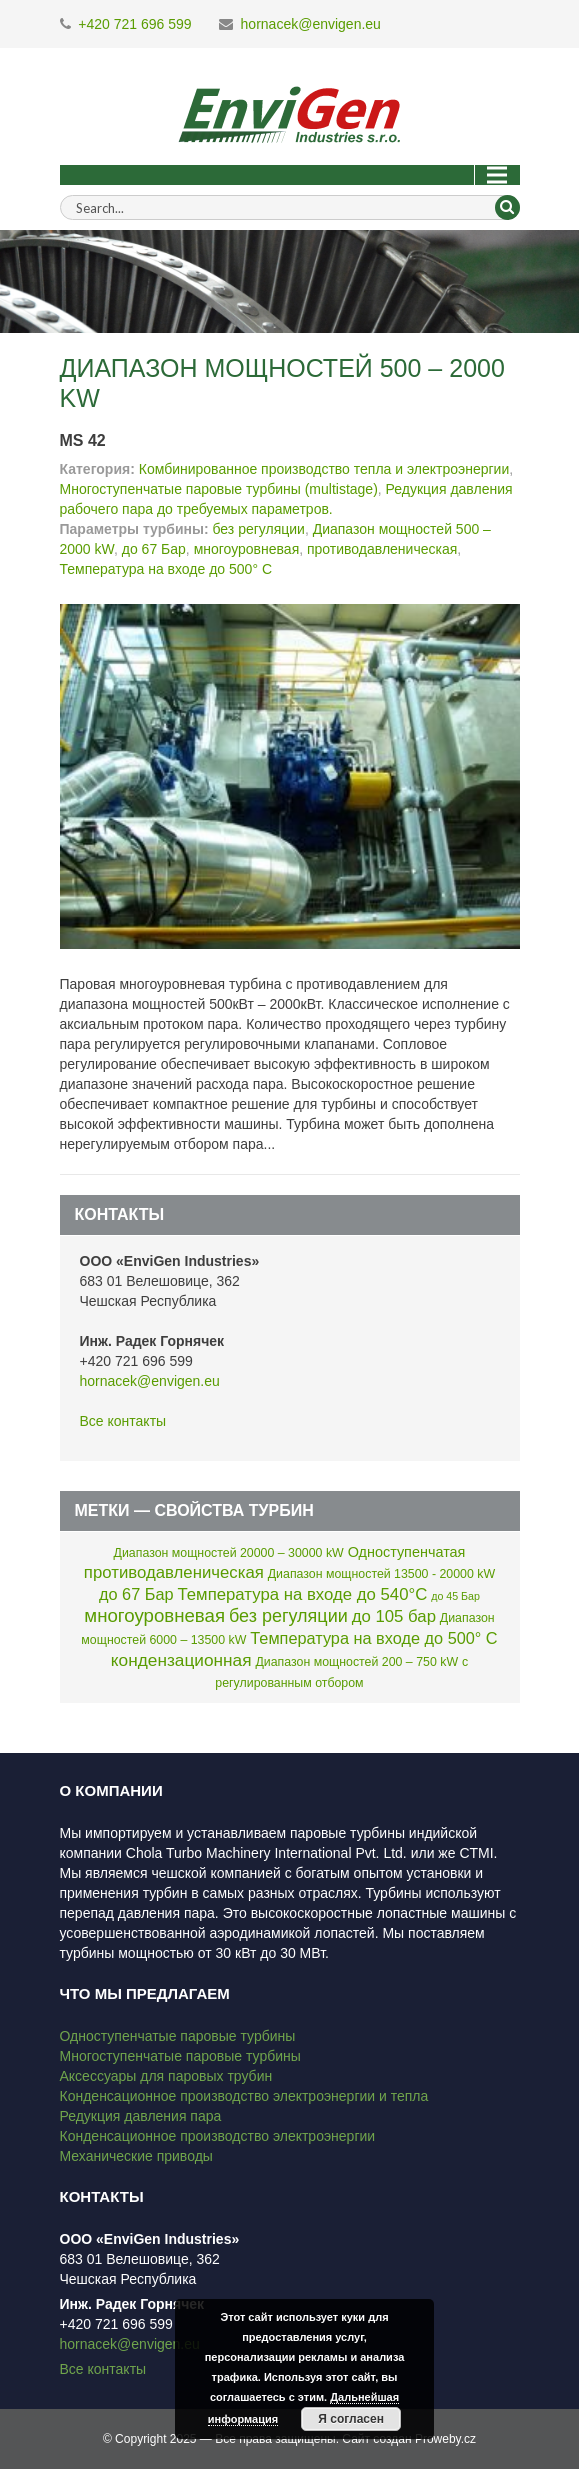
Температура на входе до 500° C (166, 569)
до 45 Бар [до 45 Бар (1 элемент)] (455, 1596)
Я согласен (351, 2419)
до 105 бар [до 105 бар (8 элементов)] (394, 1616)
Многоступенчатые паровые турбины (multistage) (219, 489)
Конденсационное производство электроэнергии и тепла (244, 2096)
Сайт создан (376, 2439)
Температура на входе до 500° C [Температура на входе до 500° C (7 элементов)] (373, 1638)
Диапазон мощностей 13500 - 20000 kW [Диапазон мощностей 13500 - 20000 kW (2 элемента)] (381, 1574)
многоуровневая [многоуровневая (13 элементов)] (154, 1615)
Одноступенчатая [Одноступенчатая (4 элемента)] (407, 1552)
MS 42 (83, 440)
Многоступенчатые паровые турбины (180, 2056)
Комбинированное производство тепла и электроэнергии (324, 469)
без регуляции (258, 529)
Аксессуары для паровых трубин (166, 2076)
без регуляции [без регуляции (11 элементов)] (288, 1616)
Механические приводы (136, 2156)
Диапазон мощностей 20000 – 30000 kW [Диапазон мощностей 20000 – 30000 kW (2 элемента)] (229, 1553)
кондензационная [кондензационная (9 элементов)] (181, 1660)
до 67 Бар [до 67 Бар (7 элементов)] (136, 1594)
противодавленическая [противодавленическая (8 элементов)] (174, 1572)
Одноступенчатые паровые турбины (178, 2036)
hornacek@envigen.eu (311, 24)
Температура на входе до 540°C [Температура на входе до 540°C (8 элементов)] (302, 1594)
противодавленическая (382, 549)
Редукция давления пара (141, 2116)
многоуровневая (247, 549)
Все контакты (123, 1421)
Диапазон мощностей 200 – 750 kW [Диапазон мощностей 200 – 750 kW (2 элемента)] (356, 1662)
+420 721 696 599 (134, 24)
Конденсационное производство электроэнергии (218, 2136)
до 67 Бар (154, 549)
